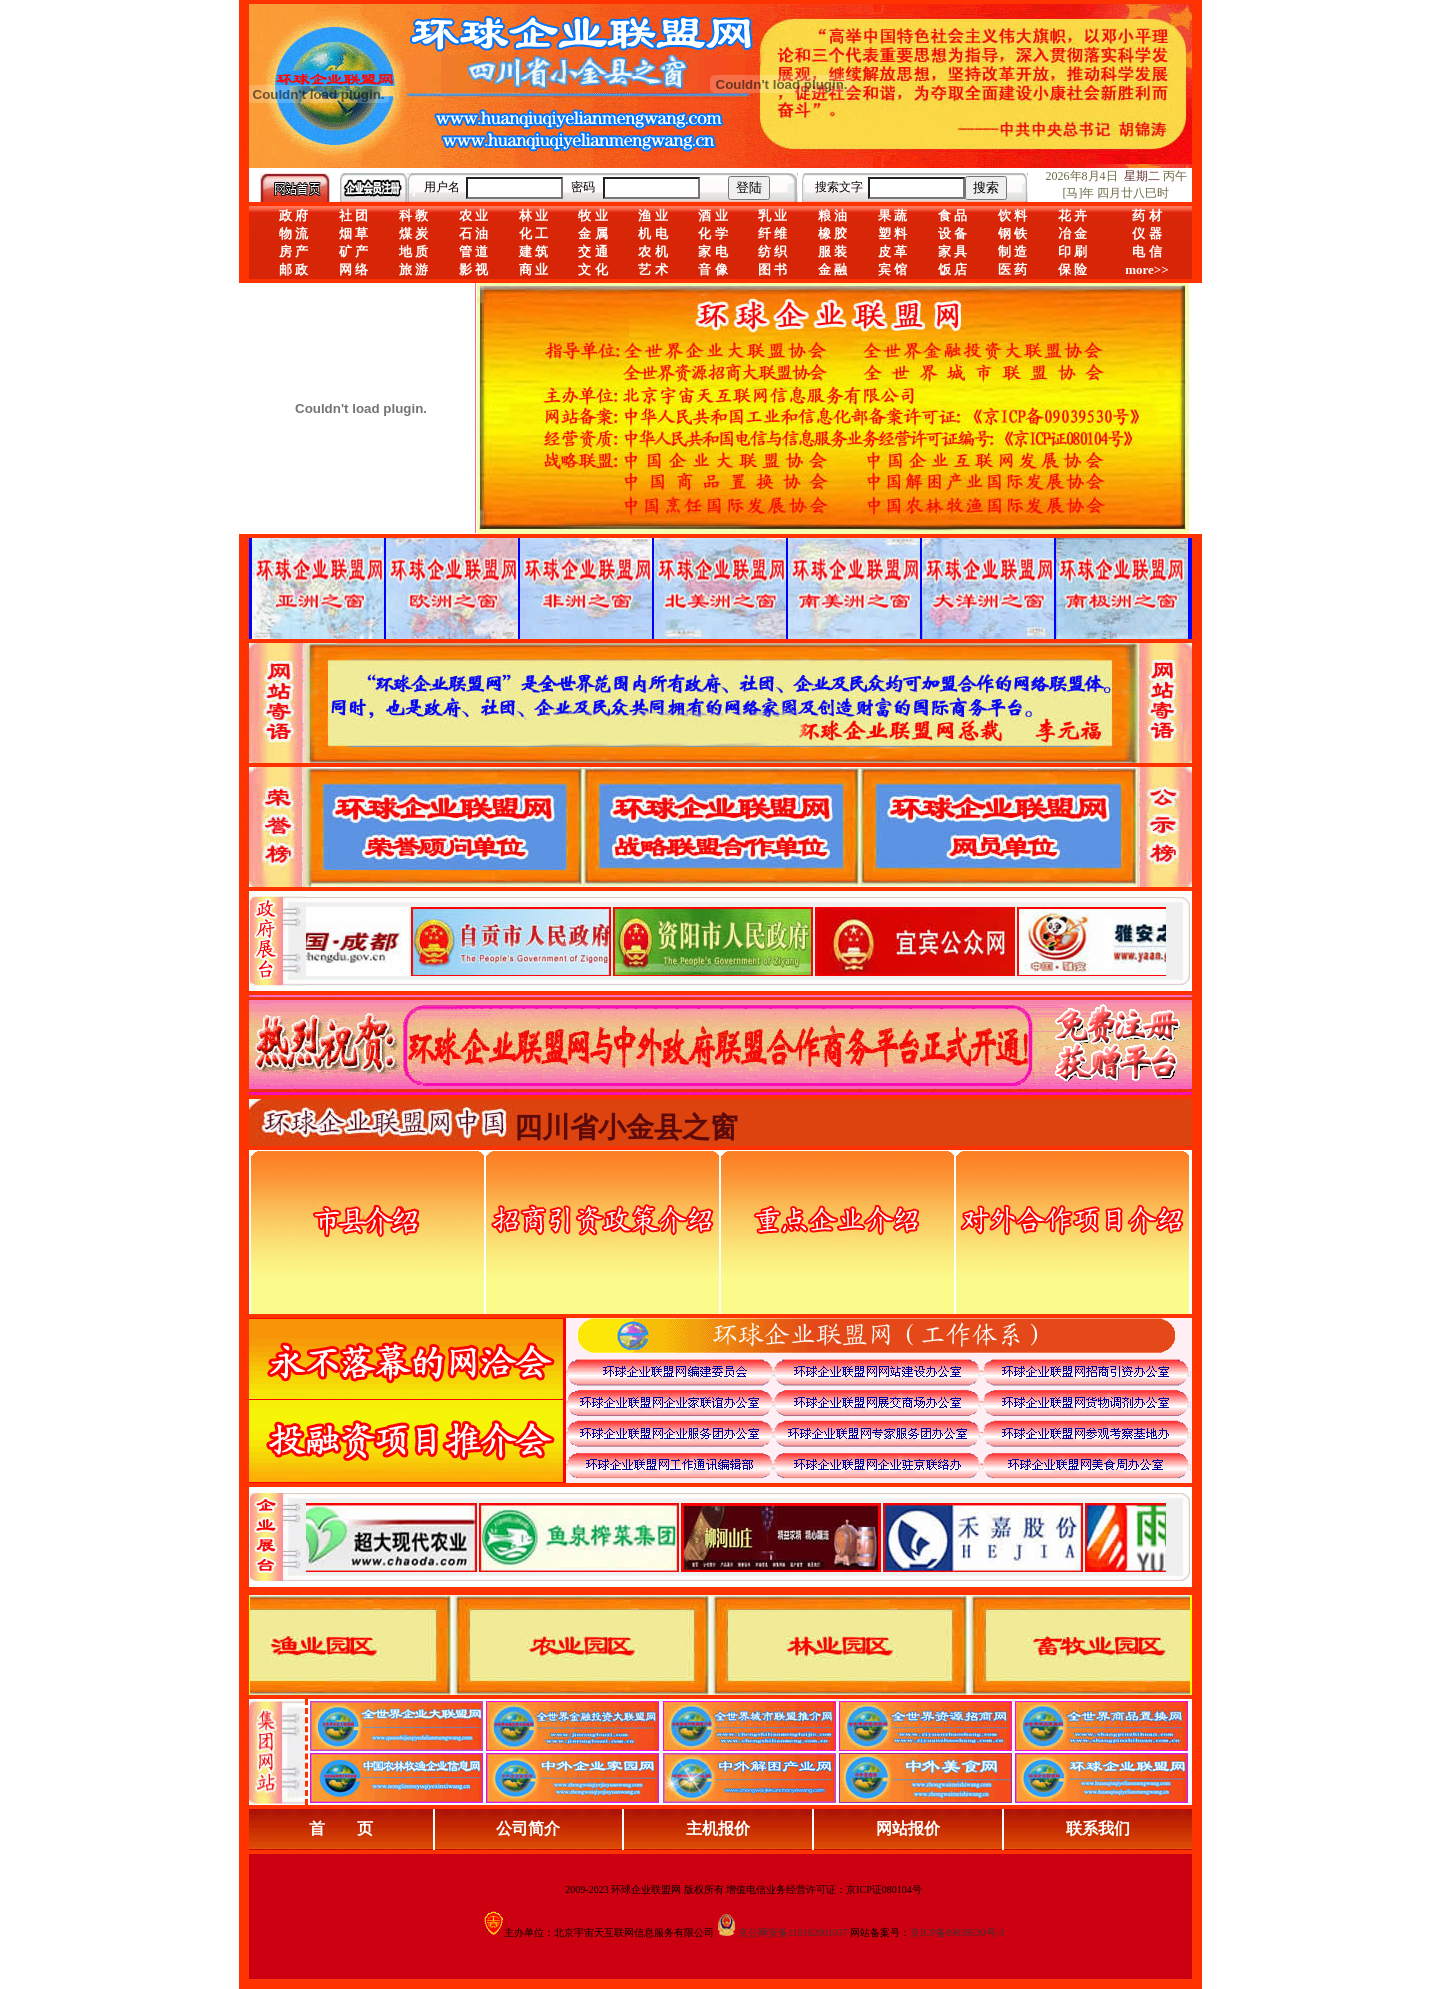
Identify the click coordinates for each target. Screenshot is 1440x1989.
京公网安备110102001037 (793, 1932)
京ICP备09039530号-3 (957, 1932)
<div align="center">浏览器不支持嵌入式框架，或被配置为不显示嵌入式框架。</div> (736, 1537)
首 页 (341, 1828)
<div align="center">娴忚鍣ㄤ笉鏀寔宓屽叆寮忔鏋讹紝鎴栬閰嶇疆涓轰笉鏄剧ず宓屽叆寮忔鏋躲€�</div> (736, 941)
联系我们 (1098, 1828)
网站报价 (908, 1828)
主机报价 (718, 1828)
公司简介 (528, 1828)
